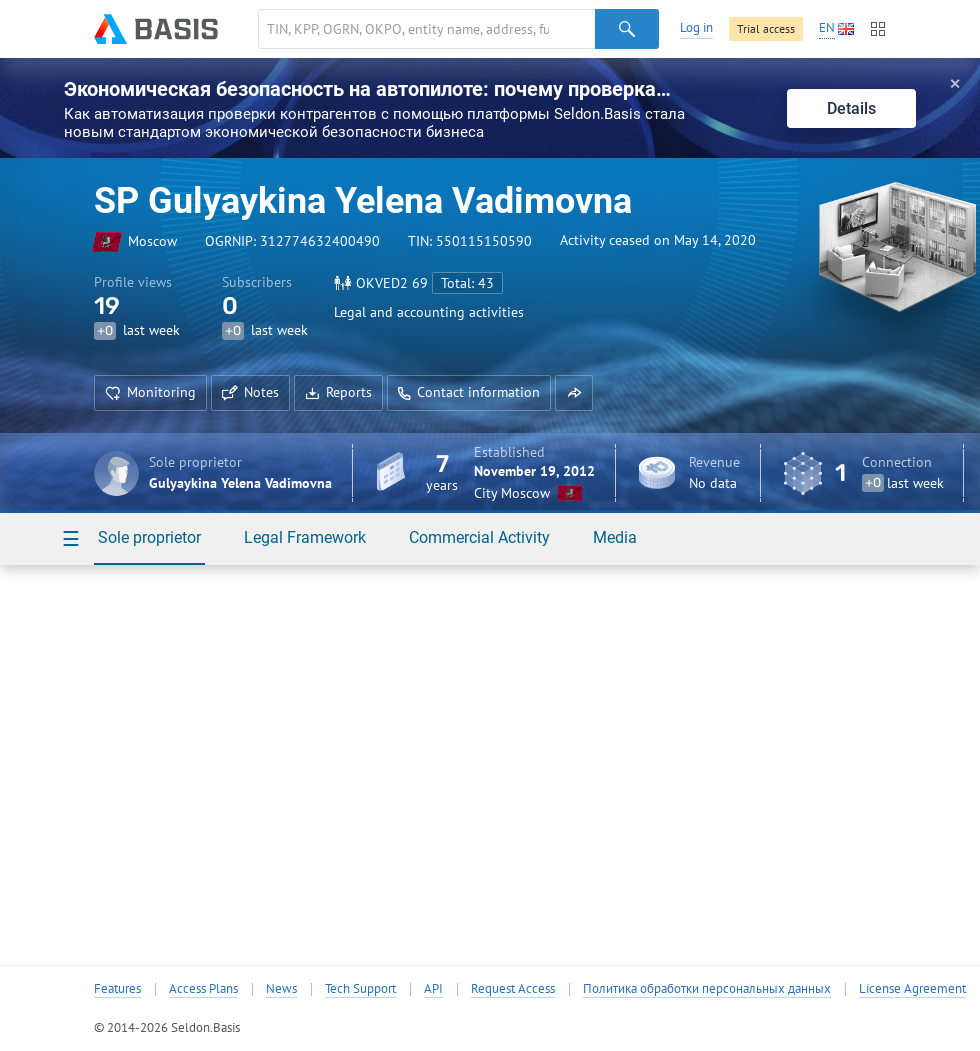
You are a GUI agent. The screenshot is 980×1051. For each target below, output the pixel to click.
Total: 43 (467, 283)
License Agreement (912, 989)
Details (851, 108)
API (433, 989)
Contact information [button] (469, 392)
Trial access (766, 28)
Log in (696, 27)
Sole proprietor (149, 537)
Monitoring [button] (150, 392)
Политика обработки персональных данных (707, 989)
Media (615, 537)
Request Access (513, 989)
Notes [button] (250, 392)
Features (117, 989)
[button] (574, 393)
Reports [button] (338, 392)
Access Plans (203, 989)
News (281, 989)
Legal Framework (305, 537)
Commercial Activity (479, 537)
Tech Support (360, 989)
